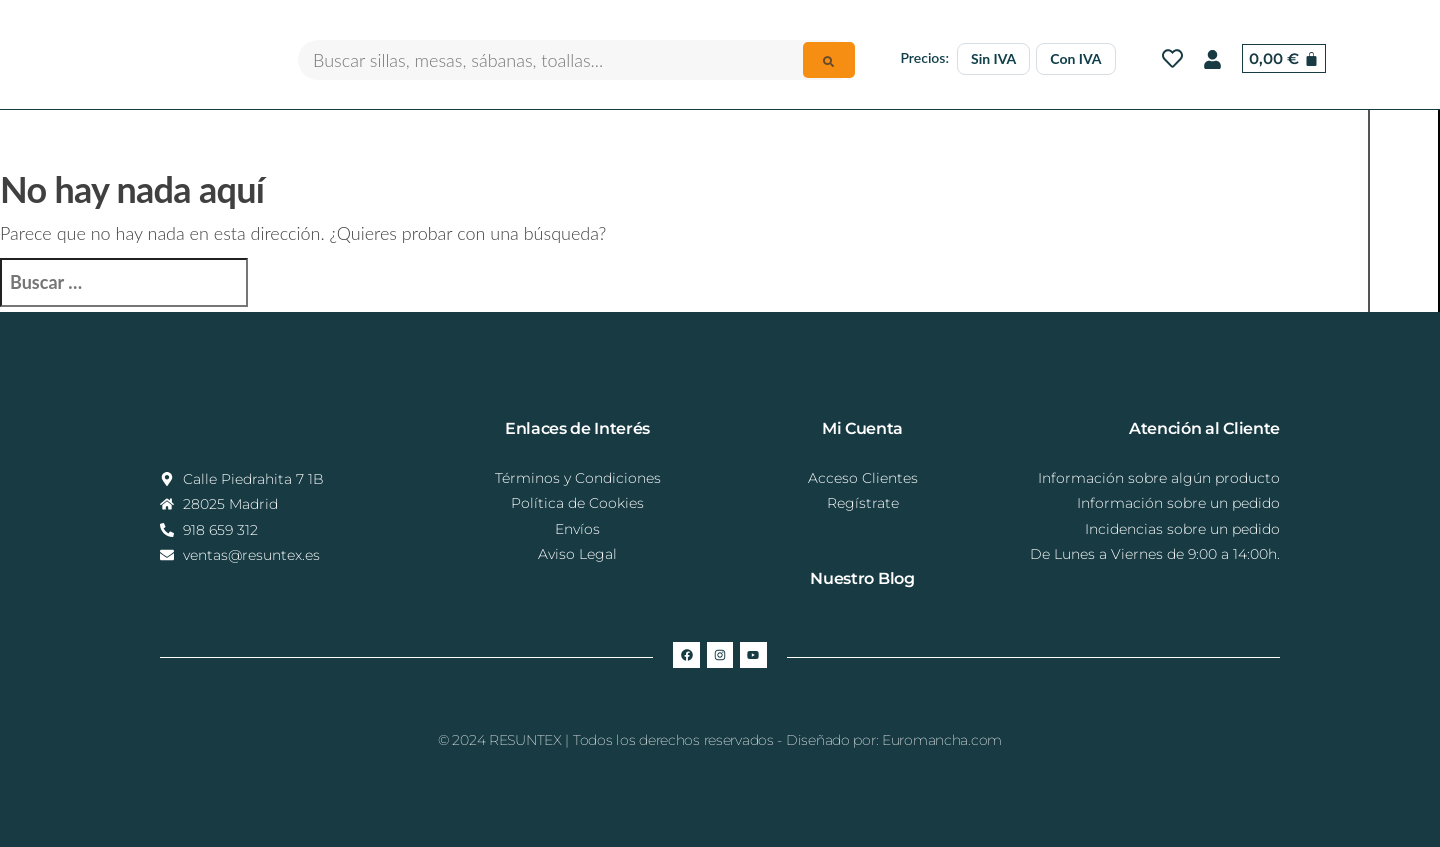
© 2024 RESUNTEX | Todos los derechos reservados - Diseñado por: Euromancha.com (720, 740)
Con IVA (1075, 58)
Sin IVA (993, 58)
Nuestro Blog (862, 578)
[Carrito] (1284, 58)
